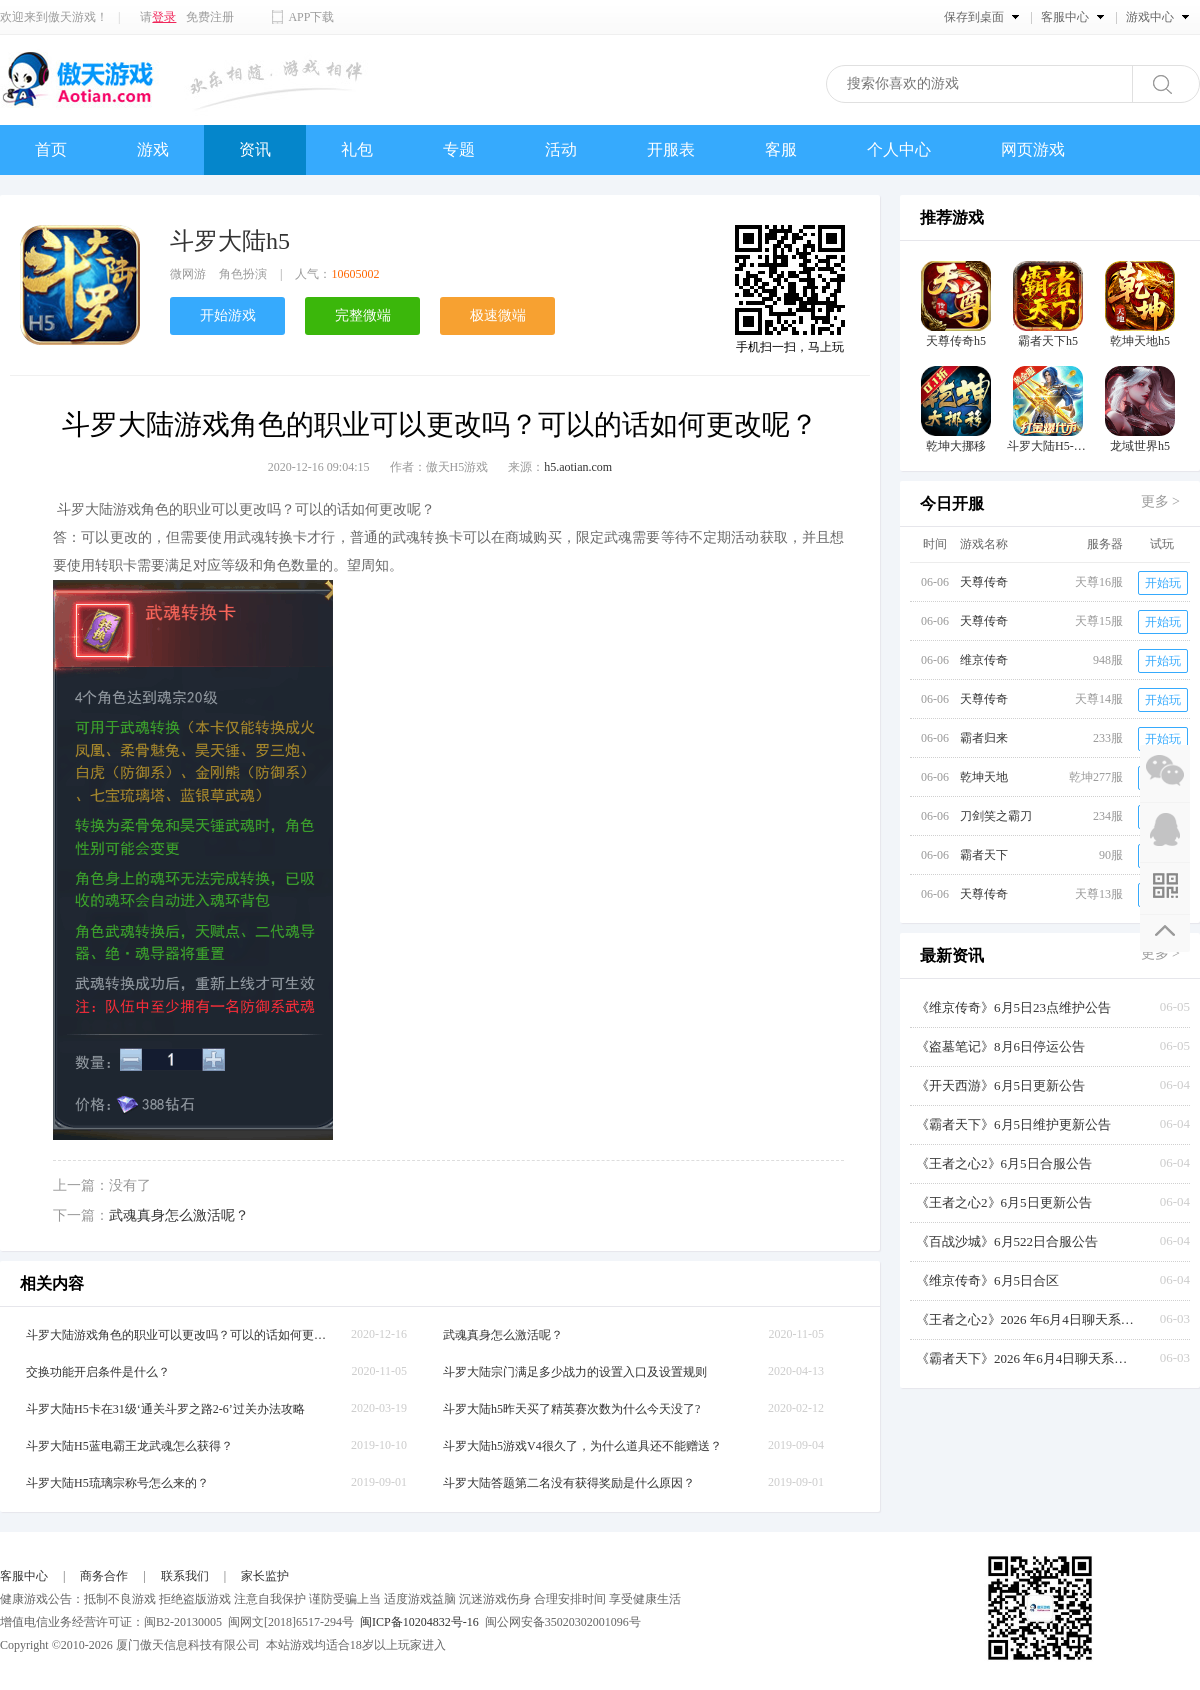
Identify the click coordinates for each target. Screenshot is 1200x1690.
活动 (561, 149)
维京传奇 (984, 660)
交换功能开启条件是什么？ (98, 1372)
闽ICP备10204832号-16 (419, 1622)
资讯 (255, 149)
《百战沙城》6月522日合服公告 (1007, 1241)
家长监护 (265, 1576)
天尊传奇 (984, 582)
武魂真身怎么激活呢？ (179, 1215)
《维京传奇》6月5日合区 (987, 1280)
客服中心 (24, 1576)
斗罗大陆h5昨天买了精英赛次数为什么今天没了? (571, 1409)
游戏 (153, 149)
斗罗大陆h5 (230, 241)
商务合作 (104, 1576)
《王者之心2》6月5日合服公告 (1004, 1163)
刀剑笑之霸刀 (996, 816)
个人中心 (899, 149)
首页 (51, 149)
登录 (164, 17)
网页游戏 (1033, 149)
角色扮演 (243, 274)
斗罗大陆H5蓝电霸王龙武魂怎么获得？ (129, 1446)
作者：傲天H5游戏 (439, 467)
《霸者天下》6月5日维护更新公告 (1013, 1124)
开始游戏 (228, 315)
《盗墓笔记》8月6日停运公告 (1000, 1046)
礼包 (357, 149)
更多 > (1160, 501)
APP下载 (311, 17)
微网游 (188, 274)
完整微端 (363, 315)
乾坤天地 (984, 777)
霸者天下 (984, 855)
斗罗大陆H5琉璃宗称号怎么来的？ (117, 1483)
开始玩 (1163, 583)
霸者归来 (984, 738)
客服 (781, 149)
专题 (459, 149)
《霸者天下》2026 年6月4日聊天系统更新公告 (1026, 1358)
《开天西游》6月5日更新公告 (1000, 1085)
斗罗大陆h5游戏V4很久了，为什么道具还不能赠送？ (582, 1446)
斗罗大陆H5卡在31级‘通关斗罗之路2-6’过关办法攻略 (165, 1409)
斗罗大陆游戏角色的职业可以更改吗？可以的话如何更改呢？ (176, 1335)
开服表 (671, 149)
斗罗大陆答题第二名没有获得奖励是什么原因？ (569, 1483)
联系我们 (185, 1576)
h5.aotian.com (578, 467)
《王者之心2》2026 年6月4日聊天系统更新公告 (1026, 1319)
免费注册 (210, 17)
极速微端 (498, 315)
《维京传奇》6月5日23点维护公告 (1013, 1007)
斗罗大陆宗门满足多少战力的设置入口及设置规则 (575, 1372)
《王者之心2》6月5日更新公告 (1004, 1202)
